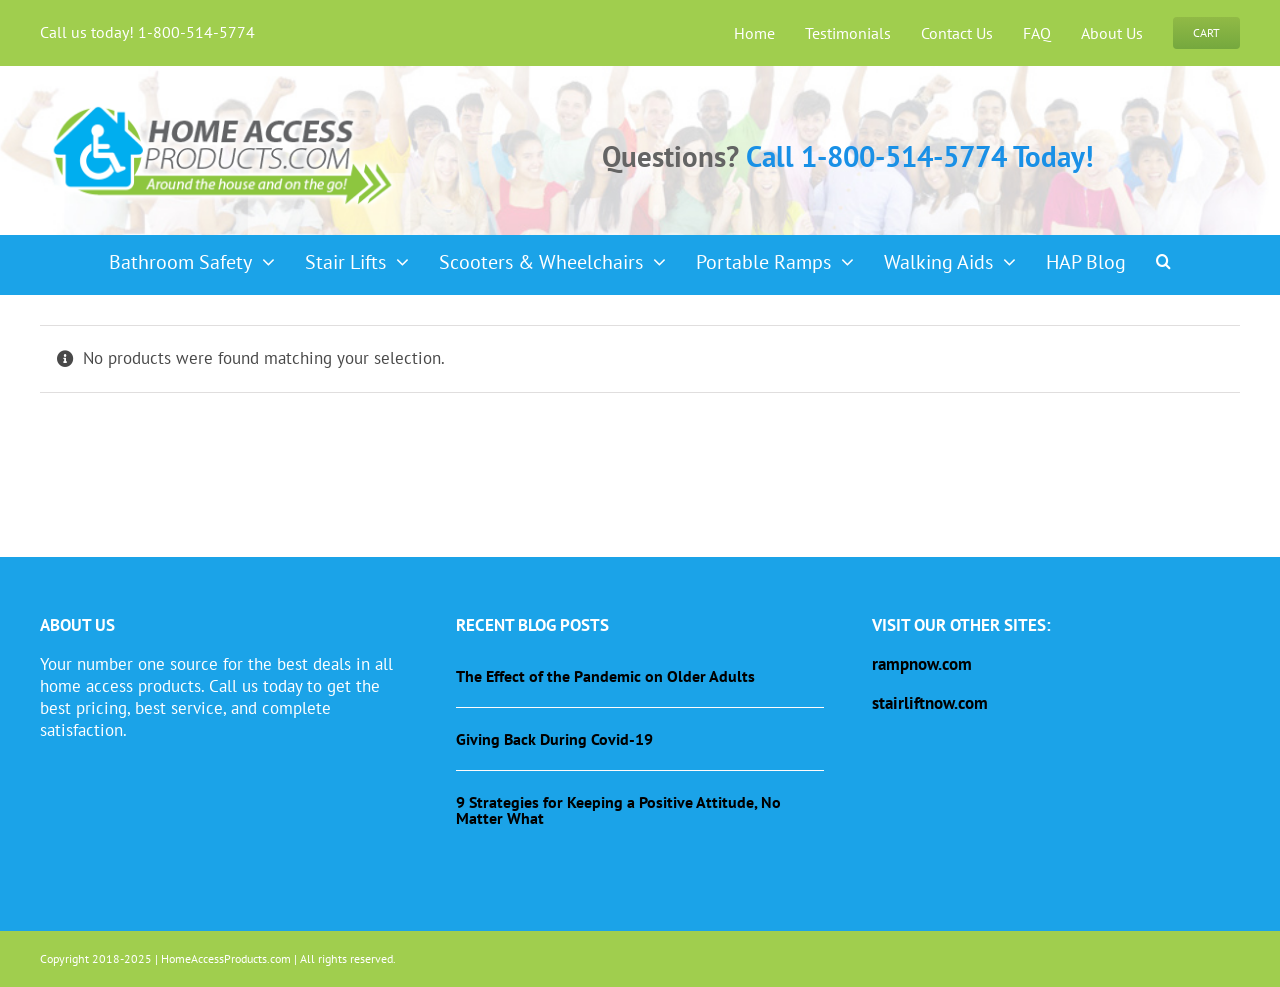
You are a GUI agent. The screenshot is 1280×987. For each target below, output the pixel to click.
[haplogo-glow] (224, 104)
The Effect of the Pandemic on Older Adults (605, 676)
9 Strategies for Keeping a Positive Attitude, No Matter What (618, 810)
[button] (1163, 255)
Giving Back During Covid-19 (554, 739)
